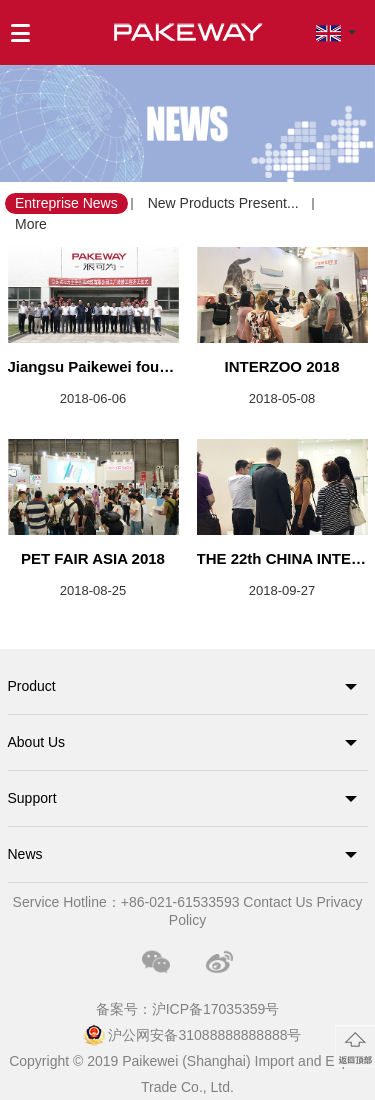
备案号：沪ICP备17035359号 (188, 1009)
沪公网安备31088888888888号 (204, 1035)
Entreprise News (66, 203)
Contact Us (277, 902)
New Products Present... (223, 203)
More (31, 224)
